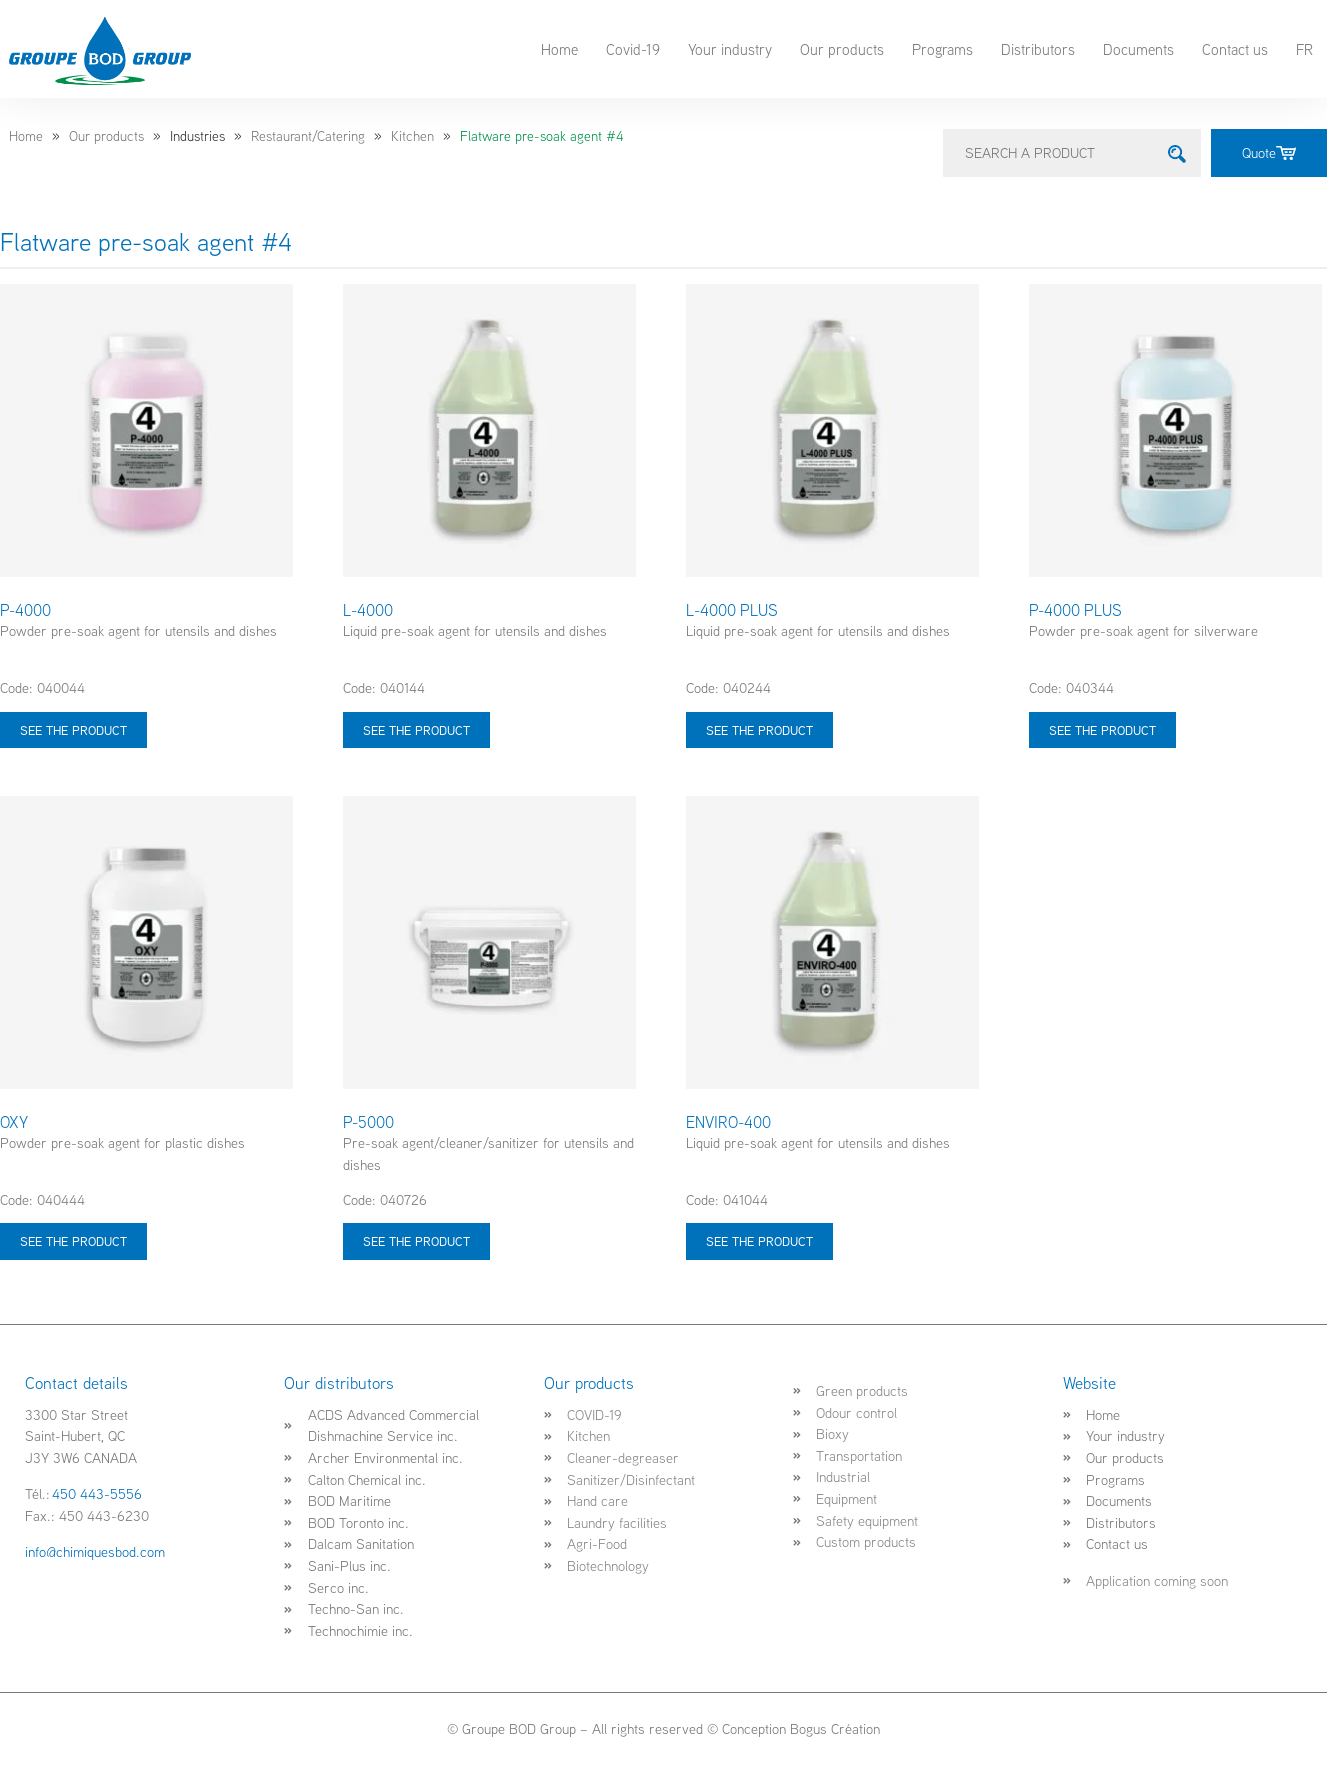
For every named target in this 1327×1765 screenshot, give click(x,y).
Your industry (730, 49)
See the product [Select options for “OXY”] (73, 1241)
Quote (1269, 152)
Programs (942, 49)
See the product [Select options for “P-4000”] (73, 730)
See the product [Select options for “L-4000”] (416, 730)
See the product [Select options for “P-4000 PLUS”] (1102, 730)
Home (559, 49)
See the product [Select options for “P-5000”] (416, 1241)
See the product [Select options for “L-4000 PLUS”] (759, 730)
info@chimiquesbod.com (95, 1551)
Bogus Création (835, 1728)
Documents (1138, 49)
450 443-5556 (97, 1493)
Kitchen (412, 136)
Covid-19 (633, 49)
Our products (842, 49)
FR (1304, 49)
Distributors (1038, 49)
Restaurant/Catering (308, 136)
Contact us (1235, 49)
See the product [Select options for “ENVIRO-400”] (759, 1241)
